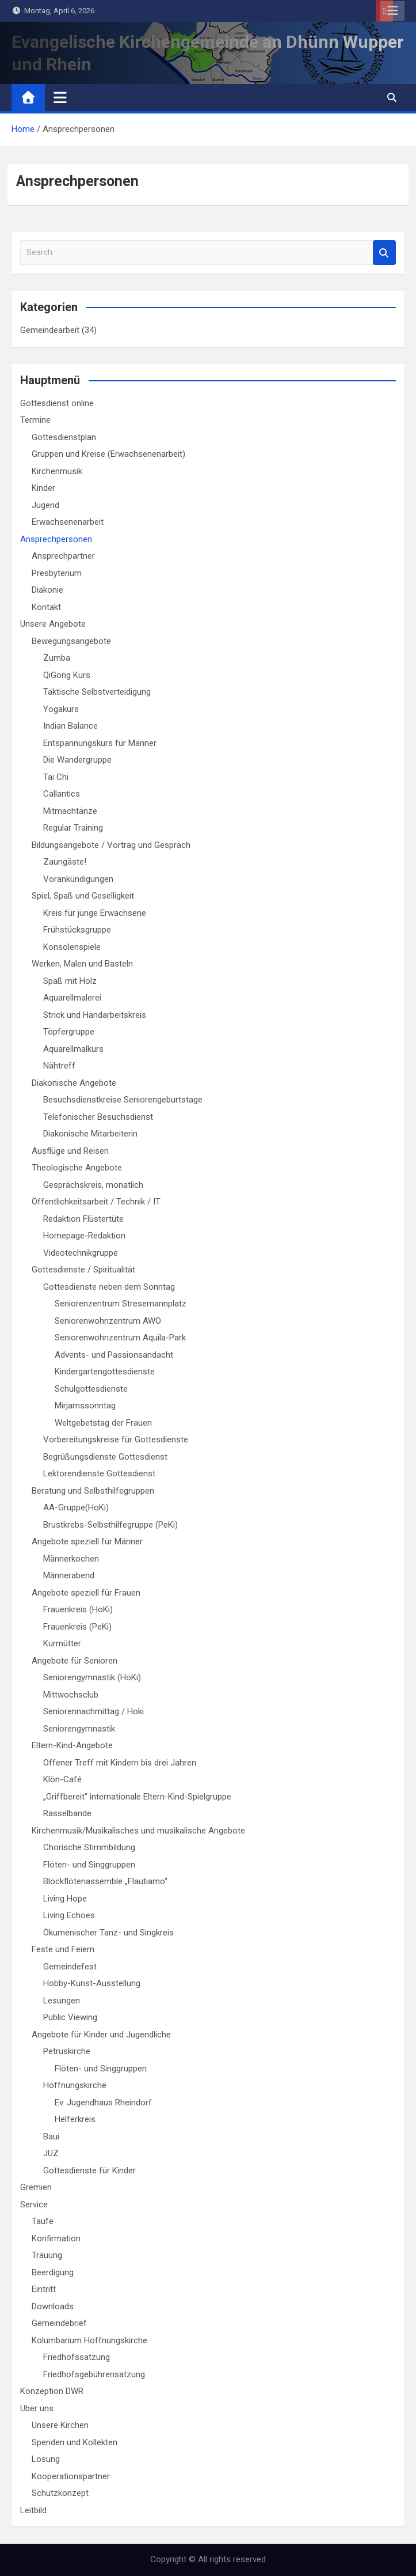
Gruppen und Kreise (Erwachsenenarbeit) (108, 454)
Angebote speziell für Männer (87, 1541)
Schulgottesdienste (91, 1389)
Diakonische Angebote (74, 1083)
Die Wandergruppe (77, 760)
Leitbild (33, 2510)
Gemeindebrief (59, 2323)
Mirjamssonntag (85, 1405)
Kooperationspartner (71, 2476)
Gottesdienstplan (64, 437)
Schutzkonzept (60, 2493)
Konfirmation (56, 2238)
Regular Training (73, 828)
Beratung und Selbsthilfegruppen (93, 1491)
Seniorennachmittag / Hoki (93, 1711)
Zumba (56, 658)
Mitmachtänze (70, 811)
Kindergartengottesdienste (105, 1371)
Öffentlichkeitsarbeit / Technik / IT (96, 1201)
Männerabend (68, 1575)
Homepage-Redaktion (84, 1235)
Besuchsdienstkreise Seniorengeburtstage (123, 1099)
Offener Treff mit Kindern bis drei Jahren (119, 1762)
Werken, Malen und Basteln (82, 964)
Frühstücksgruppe (77, 930)
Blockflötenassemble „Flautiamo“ (105, 1881)
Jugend (45, 505)
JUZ (51, 2153)
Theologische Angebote (77, 1167)
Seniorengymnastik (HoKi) (92, 1677)
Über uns (37, 2408)
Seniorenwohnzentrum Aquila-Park (120, 1337)
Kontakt (46, 607)
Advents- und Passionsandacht (114, 1355)
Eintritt (44, 2289)
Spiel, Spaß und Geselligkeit (83, 896)
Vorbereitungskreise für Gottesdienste (115, 1439)
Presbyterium (57, 573)
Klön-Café (62, 1779)
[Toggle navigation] (60, 97)
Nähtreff (59, 1065)
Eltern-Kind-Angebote (72, 1745)
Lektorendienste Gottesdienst (99, 1473)
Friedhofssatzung (76, 2357)
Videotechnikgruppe (80, 1253)
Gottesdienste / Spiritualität (83, 1269)
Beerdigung (53, 2272)
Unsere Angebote (53, 624)
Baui (51, 2136)
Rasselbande (67, 1813)
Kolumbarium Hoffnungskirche (89, 2340)
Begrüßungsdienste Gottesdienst (105, 1457)
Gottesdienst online (57, 403)
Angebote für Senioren (74, 1661)
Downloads (53, 2306)
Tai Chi (55, 777)
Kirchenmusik (57, 471)
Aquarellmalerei (72, 997)
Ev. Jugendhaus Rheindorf (103, 2102)
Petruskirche (66, 2051)
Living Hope (65, 1898)
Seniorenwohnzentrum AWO (108, 1321)
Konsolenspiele (72, 947)
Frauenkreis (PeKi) (77, 1627)
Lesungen (61, 2000)
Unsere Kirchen (60, 2425)
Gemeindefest (70, 1966)
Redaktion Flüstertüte (83, 1219)
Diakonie (47, 590)
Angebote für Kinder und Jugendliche (101, 2034)
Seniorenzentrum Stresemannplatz (120, 1303)
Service (34, 2204)
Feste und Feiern (63, 1949)
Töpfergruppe (68, 1031)
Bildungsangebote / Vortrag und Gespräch (111, 845)
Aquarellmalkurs (73, 1049)
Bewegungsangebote (71, 641)
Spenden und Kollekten (74, 2442)
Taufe (43, 2221)
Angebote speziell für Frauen (86, 1593)
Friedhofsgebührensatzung (94, 2374)
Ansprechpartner (63, 556)
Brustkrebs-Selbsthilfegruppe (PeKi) (110, 1525)
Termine (35, 420)
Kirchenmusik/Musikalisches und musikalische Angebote (138, 1830)
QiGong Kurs (66, 675)
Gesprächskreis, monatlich (93, 1185)
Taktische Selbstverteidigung (97, 692)
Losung (46, 2459)
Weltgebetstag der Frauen (103, 1423)
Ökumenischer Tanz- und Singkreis (108, 1932)
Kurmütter (62, 1643)
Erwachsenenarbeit (68, 522)
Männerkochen (71, 1559)
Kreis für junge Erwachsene (94, 913)
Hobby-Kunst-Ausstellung (91, 1983)
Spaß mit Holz (70, 981)
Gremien (36, 2187)
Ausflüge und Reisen (70, 1151)
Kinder (43, 488)
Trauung (47, 2255)
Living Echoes (69, 1915)
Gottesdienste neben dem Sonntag (109, 1287)
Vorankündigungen (78, 879)
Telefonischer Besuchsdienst (98, 1117)
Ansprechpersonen (56, 539)
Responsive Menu (392, 11)
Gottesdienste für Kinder (89, 2170)
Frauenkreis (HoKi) (78, 1609)
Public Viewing (70, 2017)
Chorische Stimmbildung (89, 1847)
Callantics (61, 794)
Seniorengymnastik (79, 1728)
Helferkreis (75, 2119)
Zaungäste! (64, 862)
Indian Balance (70, 726)
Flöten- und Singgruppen (89, 1864)
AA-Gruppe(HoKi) (76, 1507)
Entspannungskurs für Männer (100, 743)
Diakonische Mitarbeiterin (90, 1133)
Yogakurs (61, 709)
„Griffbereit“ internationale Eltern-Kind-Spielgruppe (137, 1796)
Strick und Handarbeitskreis (94, 1015)
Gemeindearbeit (49, 330)
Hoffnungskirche (74, 2085)
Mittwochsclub (70, 1694)
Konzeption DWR (51, 2391)
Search (384, 252)
